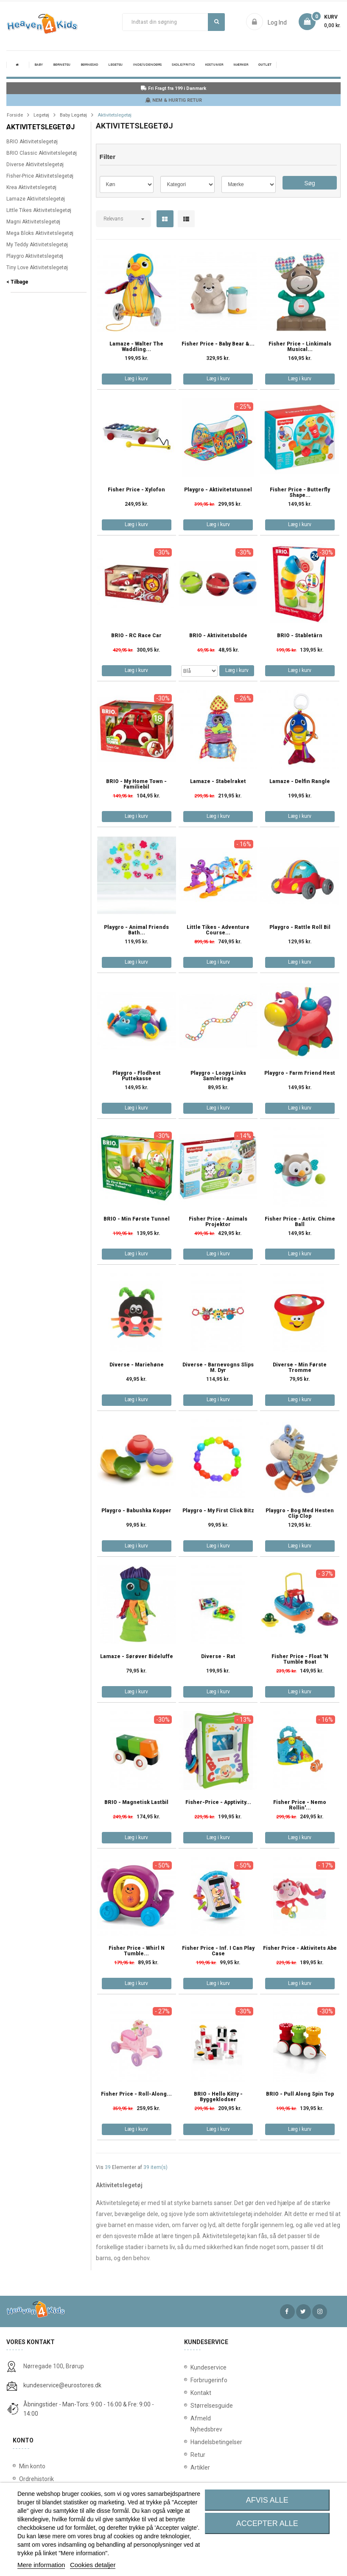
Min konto (32, 2466)
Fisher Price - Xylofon (136, 490)
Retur (197, 2454)
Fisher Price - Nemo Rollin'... (299, 1805)
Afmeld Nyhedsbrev (199, 2424)
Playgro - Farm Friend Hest (299, 1073)
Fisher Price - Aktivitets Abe (300, 1948)
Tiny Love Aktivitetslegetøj (37, 267)
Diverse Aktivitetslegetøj (35, 164)
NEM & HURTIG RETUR (173, 100)
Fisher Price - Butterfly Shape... (300, 492)
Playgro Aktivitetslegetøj (34, 256)
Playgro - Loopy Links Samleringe (218, 1076)
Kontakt (199, 2392)
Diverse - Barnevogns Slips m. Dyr (218, 1367)
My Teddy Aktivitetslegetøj (37, 245)
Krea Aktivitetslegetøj (31, 187)
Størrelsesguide (199, 2405)
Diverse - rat (218, 1656)
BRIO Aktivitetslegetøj (32, 142)
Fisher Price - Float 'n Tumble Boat (299, 1659)
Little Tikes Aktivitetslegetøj (38, 210)
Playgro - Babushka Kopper (136, 1511)
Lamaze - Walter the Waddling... (136, 346)
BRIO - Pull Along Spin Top (300, 2094)
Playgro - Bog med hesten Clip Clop (300, 1513)
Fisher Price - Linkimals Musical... (300, 346)
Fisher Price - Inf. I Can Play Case (218, 1951)
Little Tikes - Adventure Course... (218, 930)
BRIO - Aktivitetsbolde (218, 635)
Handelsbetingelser (199, 2442)
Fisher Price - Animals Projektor (218, 1221)
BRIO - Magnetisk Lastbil (136, 1802)
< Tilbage (17, 282)
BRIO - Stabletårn (299, 635)
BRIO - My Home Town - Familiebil (136, 784)
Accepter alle (267, 2523)
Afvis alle (267, 2500)
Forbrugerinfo (199, 2380)
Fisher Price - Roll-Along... (136, 2094)
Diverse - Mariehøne (136, 1365)
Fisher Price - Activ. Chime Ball (300, 1221)
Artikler (199, 2467)
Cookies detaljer (93, 2564)
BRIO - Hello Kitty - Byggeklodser (218, 2096)
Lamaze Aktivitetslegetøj (35, 199)
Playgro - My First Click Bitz (218, 1511)
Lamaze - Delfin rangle (299, 781)
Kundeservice (199, 2367)
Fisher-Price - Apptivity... (218, 1802)
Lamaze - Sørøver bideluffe (136, 1656)
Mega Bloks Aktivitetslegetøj (39, 233)
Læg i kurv (136, 379)
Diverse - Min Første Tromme (300, 1367)
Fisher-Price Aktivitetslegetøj (39, 176)
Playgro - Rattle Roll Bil (299, 927)
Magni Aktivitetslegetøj (33, 222)
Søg (216, 21)
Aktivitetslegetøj (40, 127)
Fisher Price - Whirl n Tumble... (137, 1951)
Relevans (113, 219)
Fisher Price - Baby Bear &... (218, 344)
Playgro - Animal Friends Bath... (136, 930)
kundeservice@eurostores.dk (62, 2385)
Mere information (41, 2564)
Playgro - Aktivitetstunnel (218, 490)
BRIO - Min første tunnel (137, 1219)
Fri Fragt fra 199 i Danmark (173, 88)
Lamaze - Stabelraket (218, 781)
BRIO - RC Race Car (136, 635)
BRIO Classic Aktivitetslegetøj (41, 153)
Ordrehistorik (36, 2479)
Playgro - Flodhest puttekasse (136, 1076)
